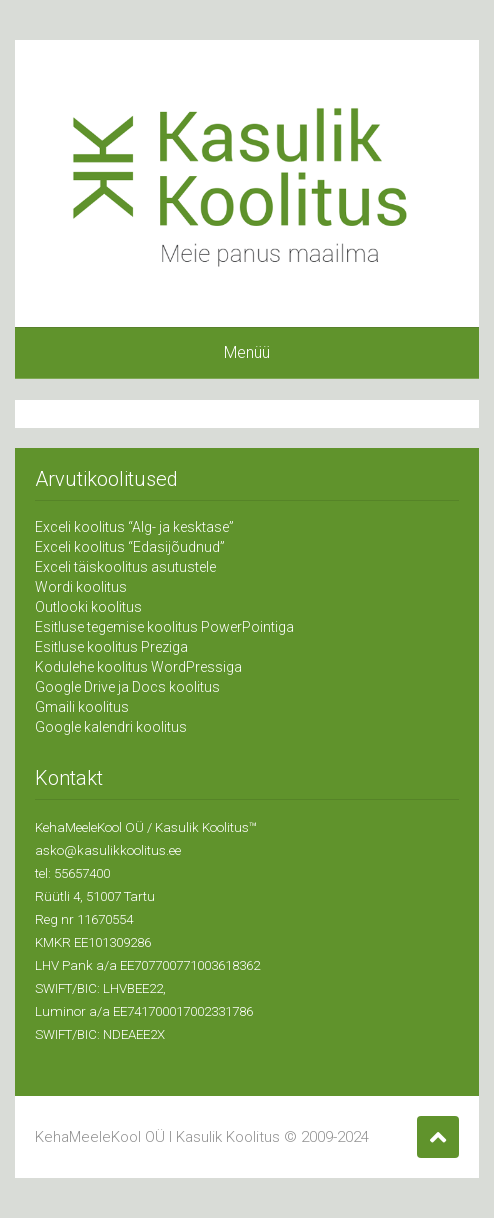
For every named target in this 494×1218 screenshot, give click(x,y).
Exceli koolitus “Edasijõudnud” (130, 547)
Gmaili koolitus (82, 707)
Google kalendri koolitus (111, 727)
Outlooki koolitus (88, 607)
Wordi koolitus (81, 587)
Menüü (247, 352)
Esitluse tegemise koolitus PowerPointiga (164, 627)
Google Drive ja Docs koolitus (127, 687)
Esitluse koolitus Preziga (111, 647)
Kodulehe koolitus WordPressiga (138, 667)
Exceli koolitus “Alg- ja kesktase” (134, 527)
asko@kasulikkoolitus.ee (108, 850)
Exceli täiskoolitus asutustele (125, 567)
